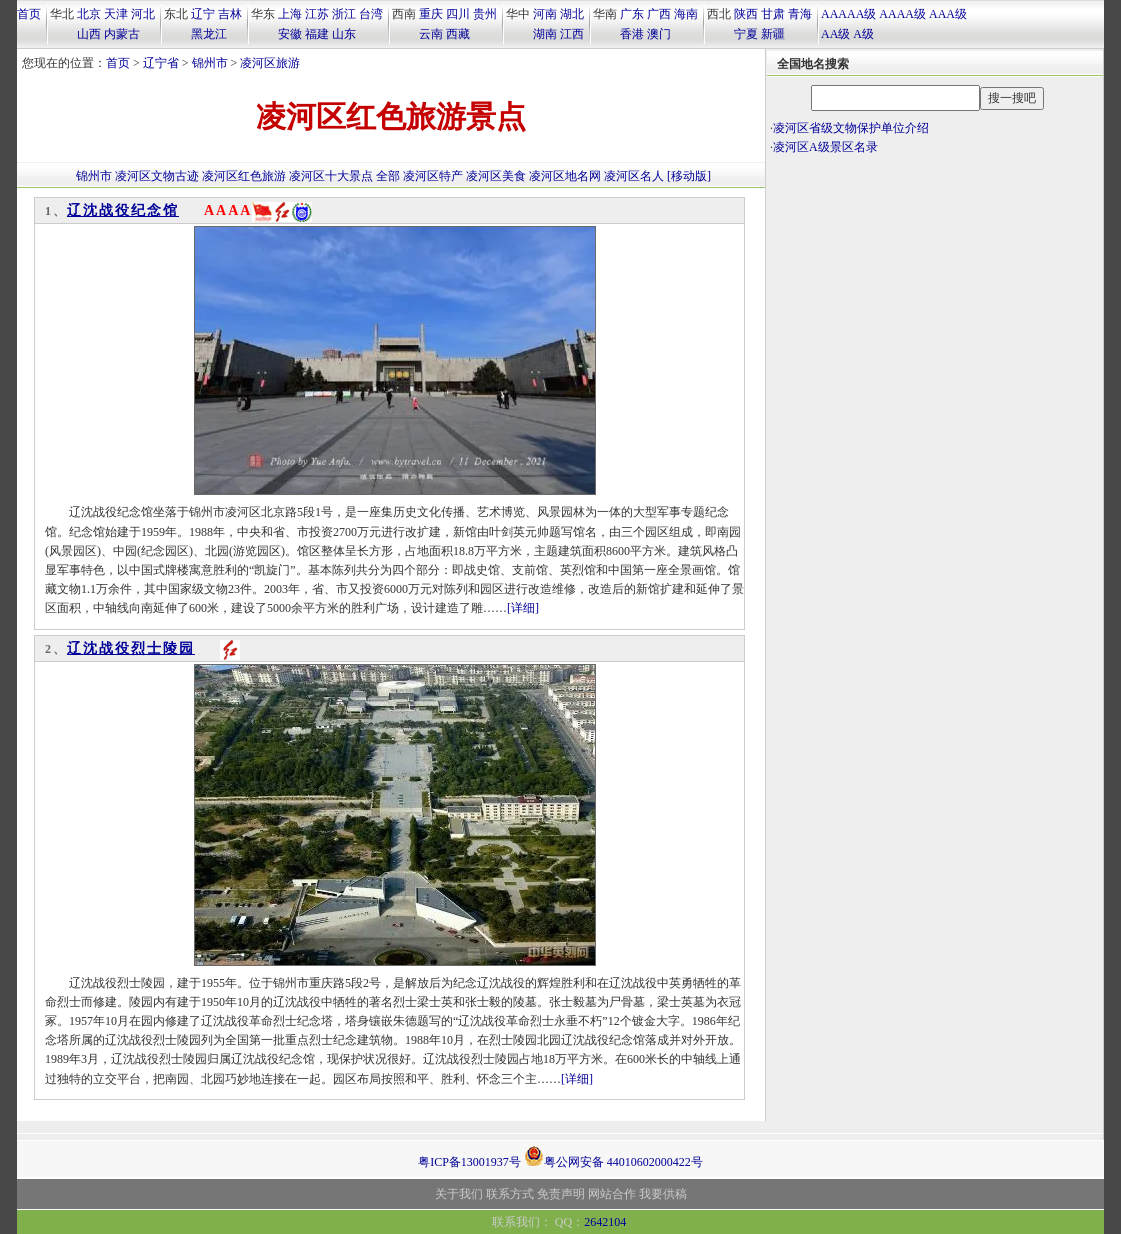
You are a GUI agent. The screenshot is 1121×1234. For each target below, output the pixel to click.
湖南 (545, 34)
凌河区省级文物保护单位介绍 (851, 128)
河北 (143, 14)
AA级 (835, 34)
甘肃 (773, 14)
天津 (116, 14)
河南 (545, 14)
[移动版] (689, 176)
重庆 (431, 14)
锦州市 (210, 63)
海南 (686, 14)
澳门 (659, 34)
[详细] (523, 608)
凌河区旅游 (270, 63)
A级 (863, 34)
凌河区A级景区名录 (825, 147)
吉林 (230, 14)
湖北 (572, 14)
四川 (458, 14)
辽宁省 (161, 63)
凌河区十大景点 (331, 176)
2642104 (605, 1222)
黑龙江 (209, 34)
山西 (89, 34)
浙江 (344, 14)
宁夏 (746, 34)
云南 (431, 34)
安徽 (290, 34)
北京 (89, 14)
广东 (632, 14)
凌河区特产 (433, 176)
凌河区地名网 (565, 176)
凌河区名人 (634, 176)
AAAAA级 (848, 14)
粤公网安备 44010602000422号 (613, 1156)
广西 (659, 14)
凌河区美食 (496, 176)
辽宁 (203, 14)
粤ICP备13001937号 (469, 1162)
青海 (800, 14)
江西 (572, 34)
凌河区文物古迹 (157, 176)
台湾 (371, 14)
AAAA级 (902, 14)
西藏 (458, 34)
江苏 (317, 14)
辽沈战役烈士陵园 (131, 648)
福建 (317, 34)
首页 (29, 14)
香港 (632, 34)
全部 (388, 176)
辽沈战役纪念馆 (123, 210)
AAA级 (948, 14)
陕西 (746, 14)
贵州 (485, 14)
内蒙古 (122, 34)
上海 (290, 14)
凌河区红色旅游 (244, 176)
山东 (344, 34)
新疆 (773, 34)
